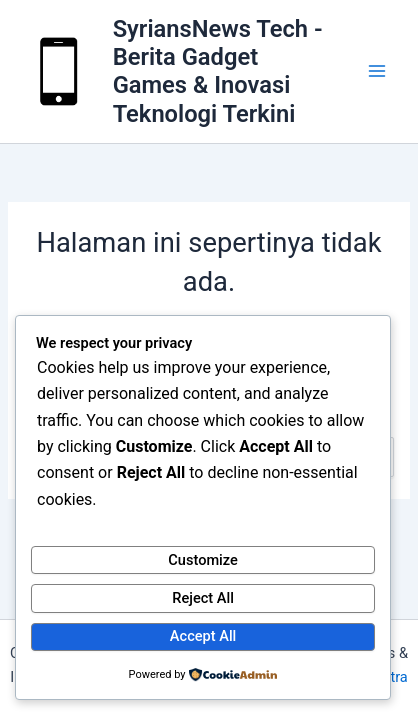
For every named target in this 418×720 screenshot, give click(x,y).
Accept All (203, 636)
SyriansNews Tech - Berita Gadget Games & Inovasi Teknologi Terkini (218, 71)
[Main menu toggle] (377, 72)
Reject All (203, 598)
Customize (203, 560)
